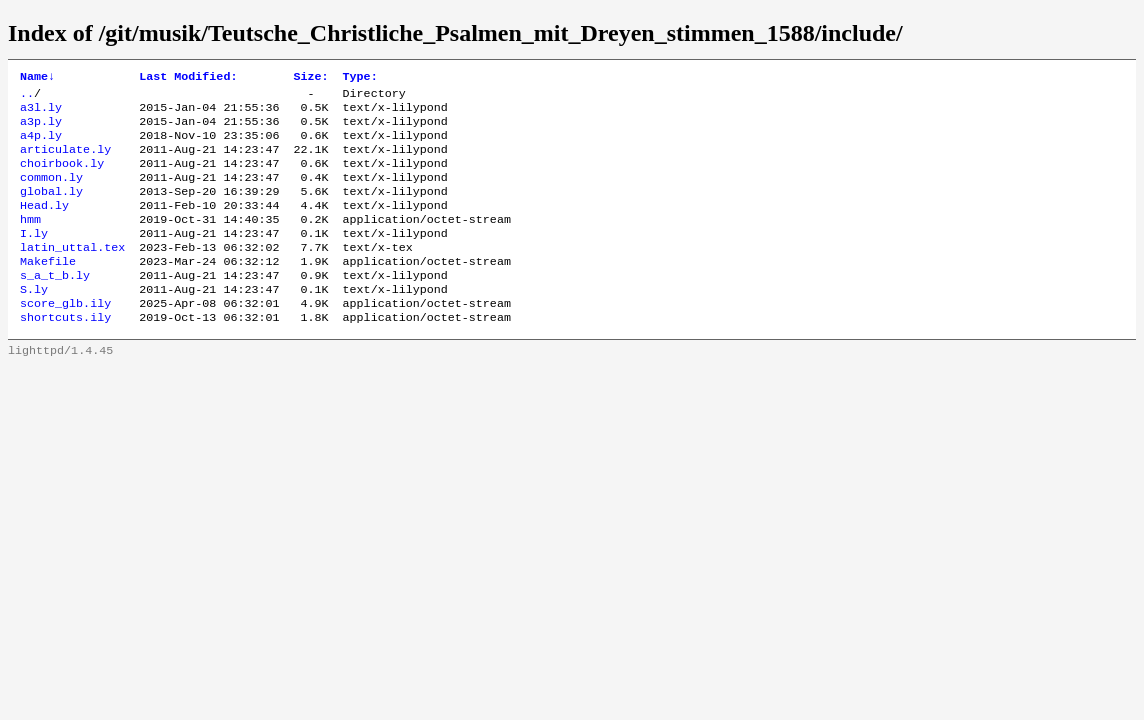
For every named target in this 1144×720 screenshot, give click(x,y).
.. (27, 97)
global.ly (51, 209)
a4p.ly (41, 145)
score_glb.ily (65, 337)
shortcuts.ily (65, 353)
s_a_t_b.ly (55, 305)
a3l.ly (41, 113)
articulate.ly (65, 161)
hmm (30, 241)
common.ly (51, 193)
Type (360, 78)
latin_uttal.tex (72, 273)
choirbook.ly (62, 177)
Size (310, 78)
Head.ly (44, 225)
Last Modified (188, 78)
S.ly (34, 321)
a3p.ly (41, 129)
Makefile (48, 289)
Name (37, 78)
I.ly (34, 257)
